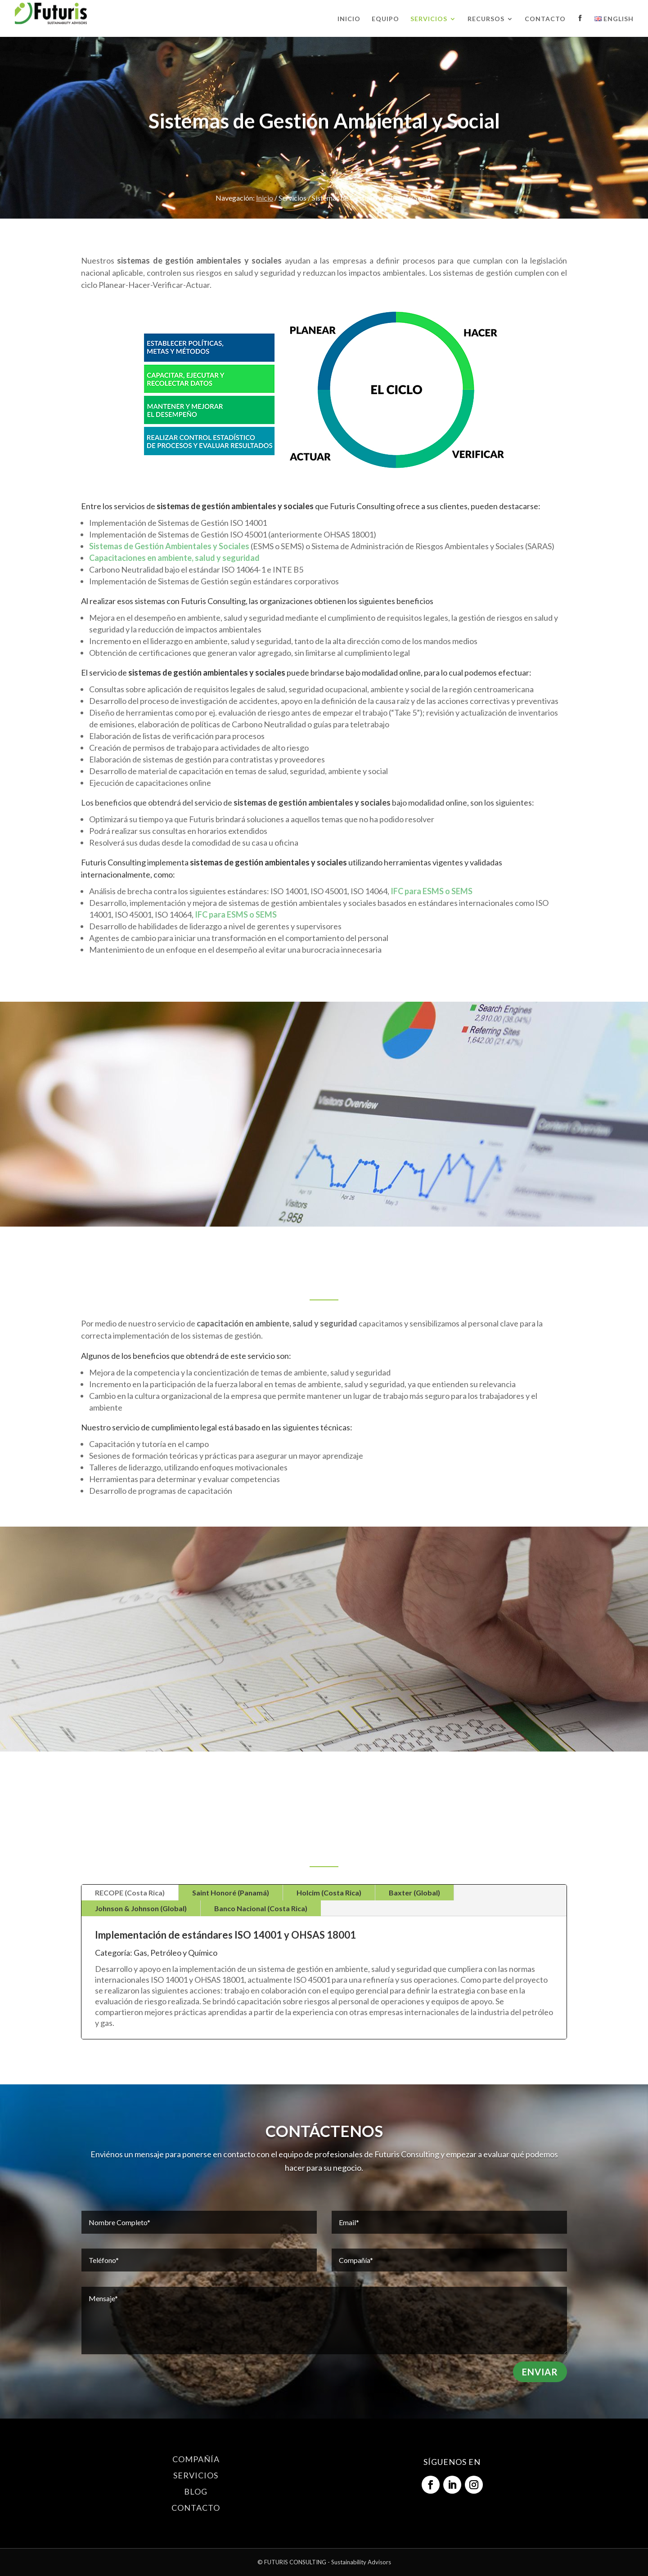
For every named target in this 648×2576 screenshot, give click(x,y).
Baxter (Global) (414, 1892)
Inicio (264, 197)
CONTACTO (195, 2508)
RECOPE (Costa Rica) (130, 1892)
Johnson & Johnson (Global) (141, 1908)
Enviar (540, 2371)
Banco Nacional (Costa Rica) (260, 1908)
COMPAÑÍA (196, 2459)
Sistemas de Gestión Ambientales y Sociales (169, 546)
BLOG (195, 2491)
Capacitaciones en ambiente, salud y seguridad (174, 558)
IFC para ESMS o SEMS (431, 891)
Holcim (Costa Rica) (329, 1892)
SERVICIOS (195, 2475)
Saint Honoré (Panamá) (230, 1892)
